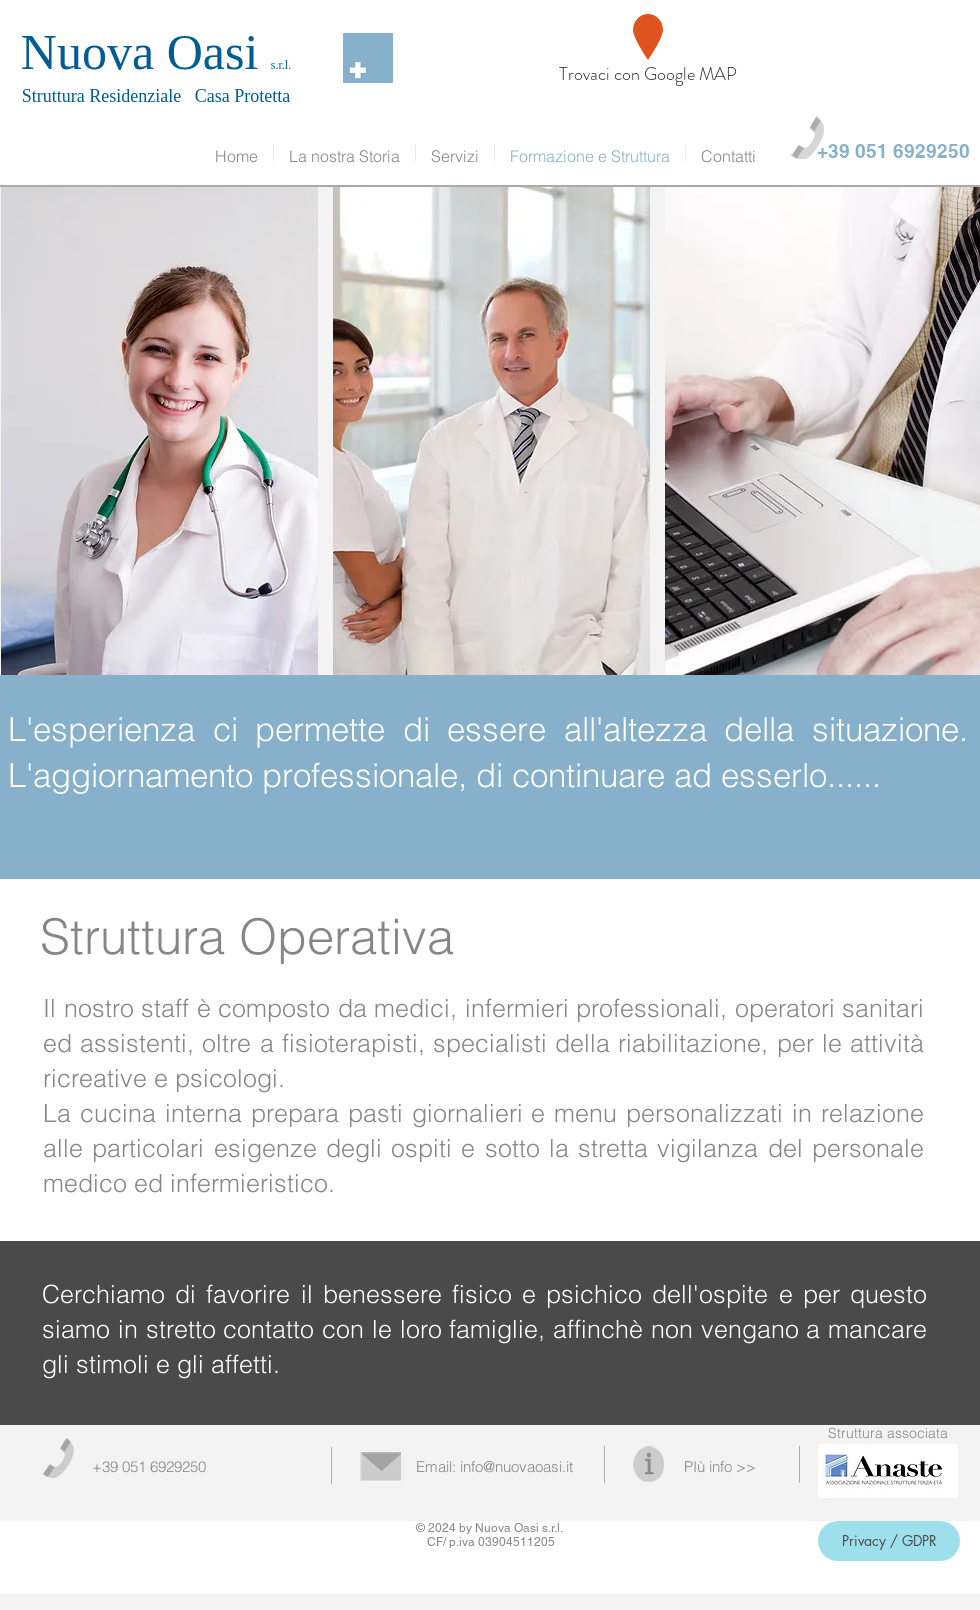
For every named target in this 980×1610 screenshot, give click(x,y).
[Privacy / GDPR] (889, 1541)
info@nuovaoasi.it (516, 1466)
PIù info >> (720, 1466)
